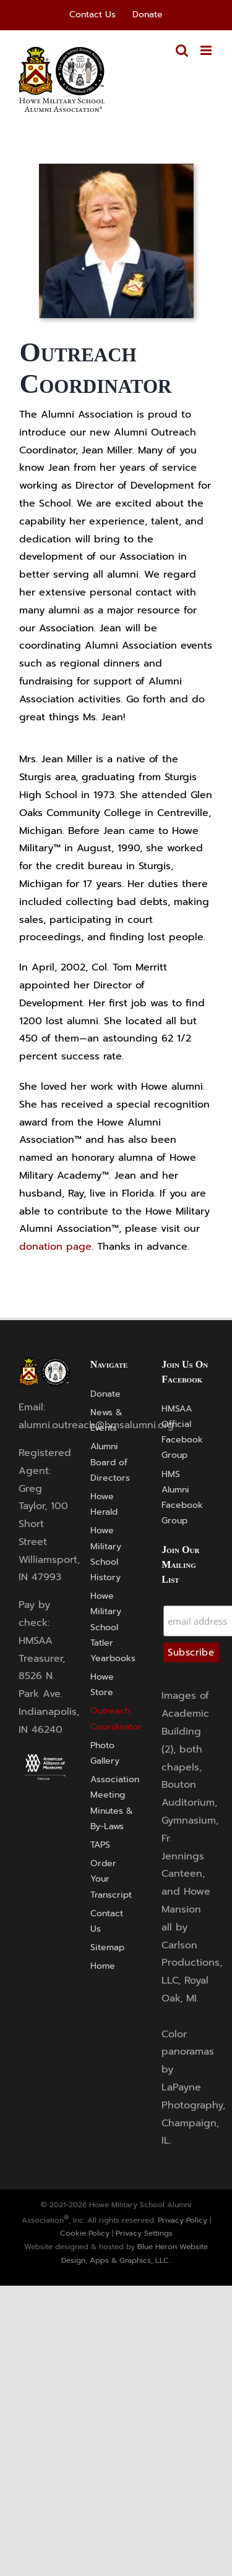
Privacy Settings (144, 2233)
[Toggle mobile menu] (206, 50)
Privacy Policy (182, 2220)
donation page (55, 1246)
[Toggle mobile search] (182, 50)
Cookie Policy (85, 2233)
